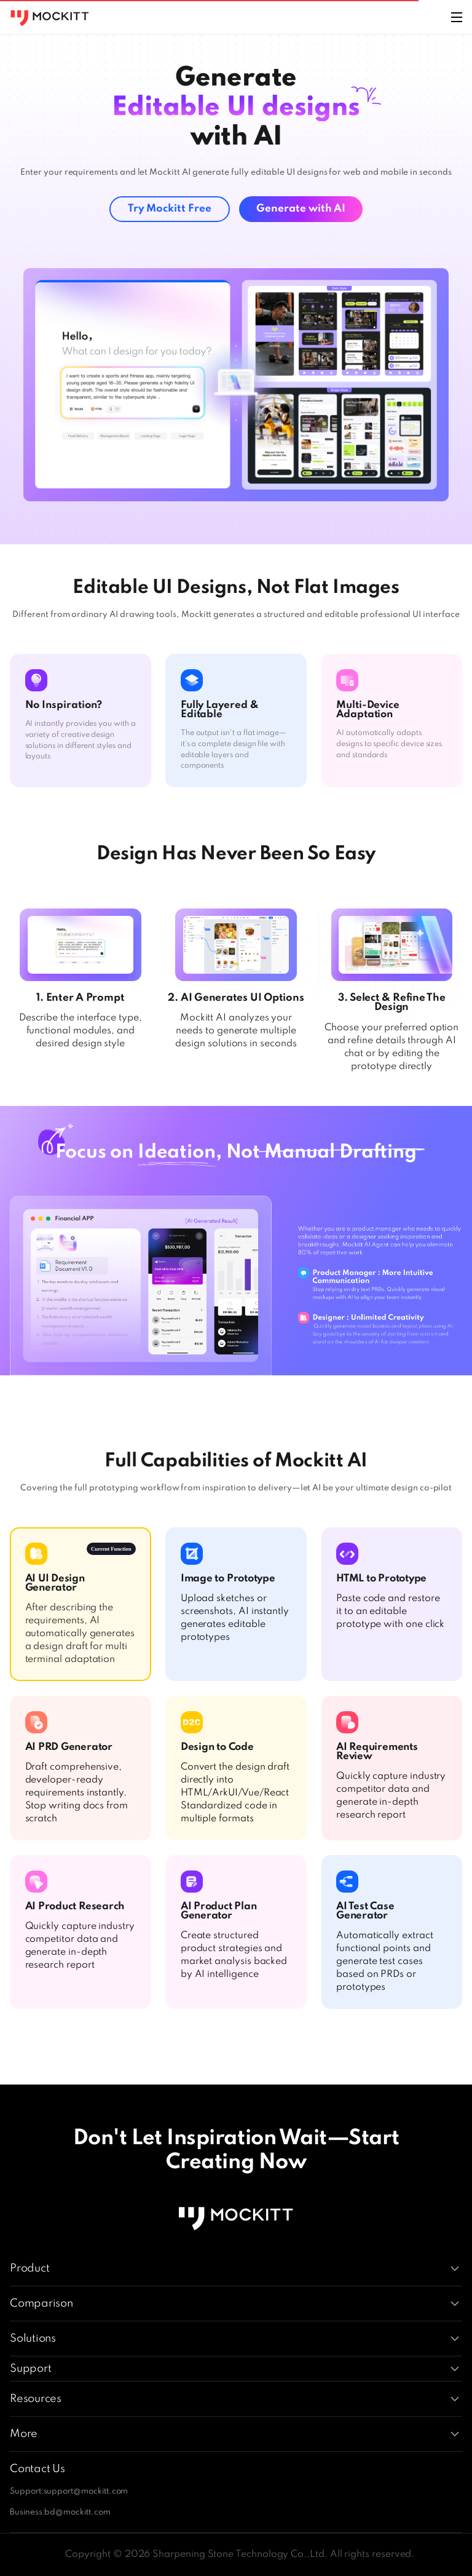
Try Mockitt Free (169, 209)
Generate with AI (300, 209)
